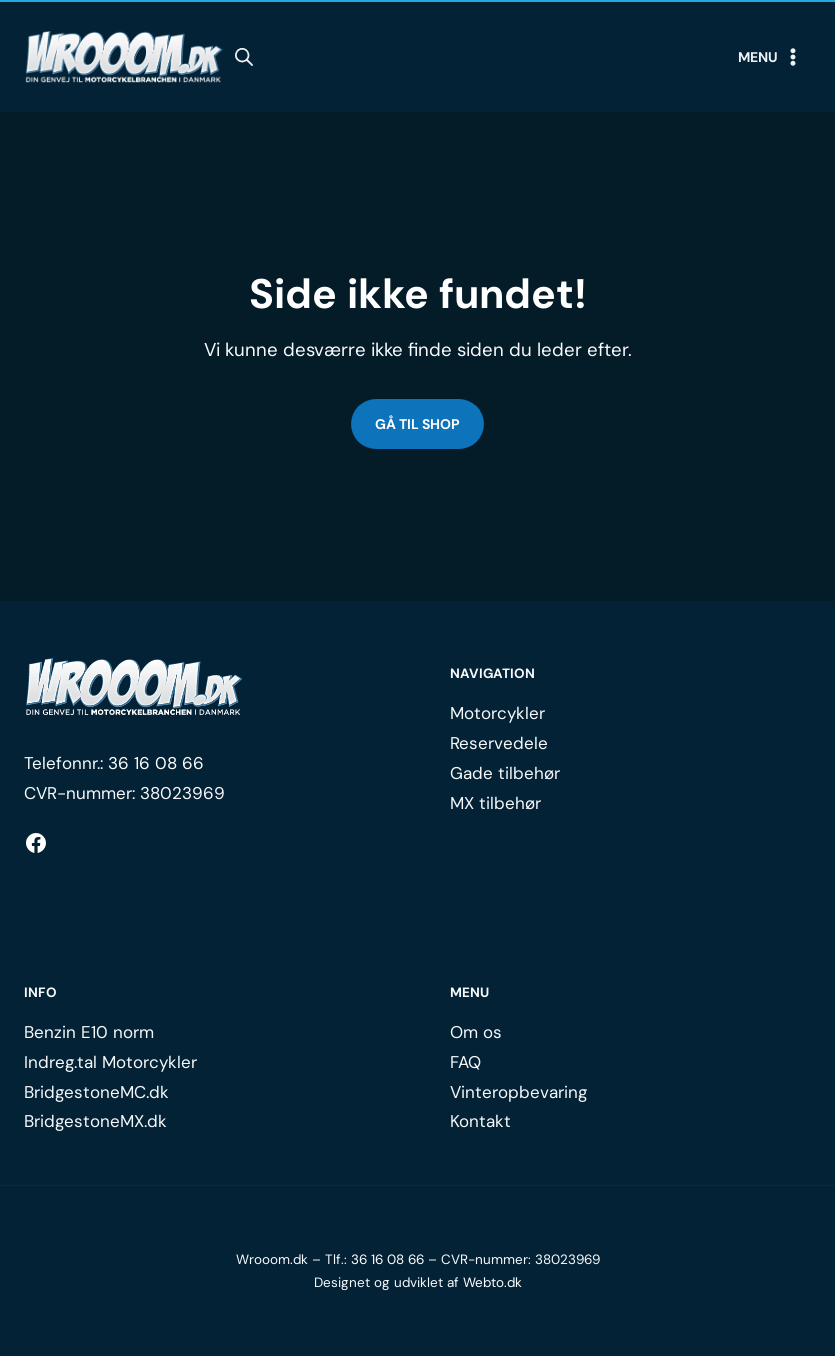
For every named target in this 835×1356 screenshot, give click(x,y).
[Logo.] (134, 687)
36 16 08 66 (156, 763)
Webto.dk (492, 1282)
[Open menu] (770, 57)
